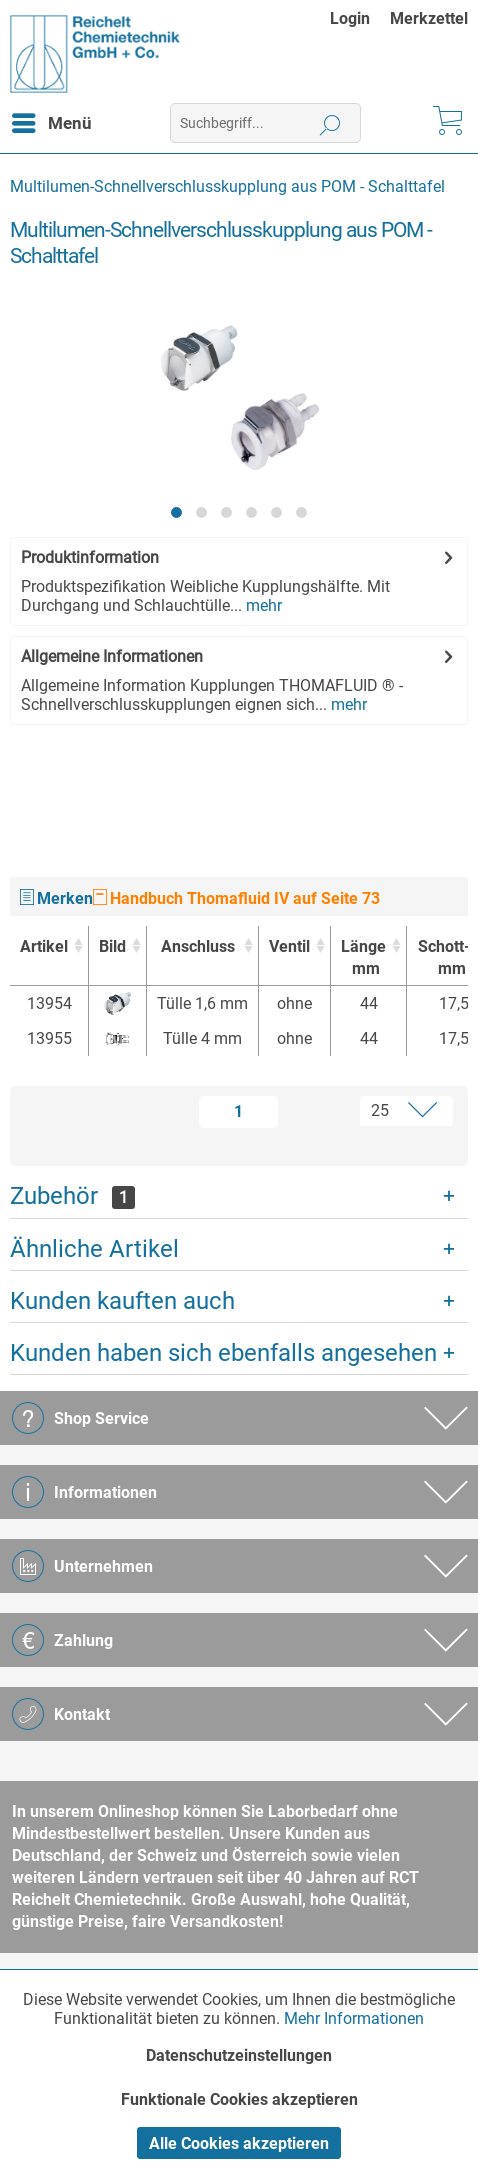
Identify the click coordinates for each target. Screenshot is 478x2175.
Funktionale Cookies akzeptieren (239, 2099)
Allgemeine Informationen (112, 656)
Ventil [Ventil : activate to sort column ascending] (289, 946)
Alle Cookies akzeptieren (239, 2143)
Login (350, 18)
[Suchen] (330, 123)
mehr (262, 605)
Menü (52, 120)
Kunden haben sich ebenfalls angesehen (223, 1353)
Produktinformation (90, 557)
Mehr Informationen (354, 2018)
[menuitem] (360, 18)
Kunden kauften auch (122, 1301)
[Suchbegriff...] (265, 123)
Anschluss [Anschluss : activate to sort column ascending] (198, 946)
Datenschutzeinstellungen (239, 2055)
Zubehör (72, 1196)
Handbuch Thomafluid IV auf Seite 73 (236, 898)
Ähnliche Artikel (94, 1249)
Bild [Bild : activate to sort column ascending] (112, 946)
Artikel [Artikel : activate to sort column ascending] (44, 946)
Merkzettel (429, 18)
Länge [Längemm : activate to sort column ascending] (363, 958)
